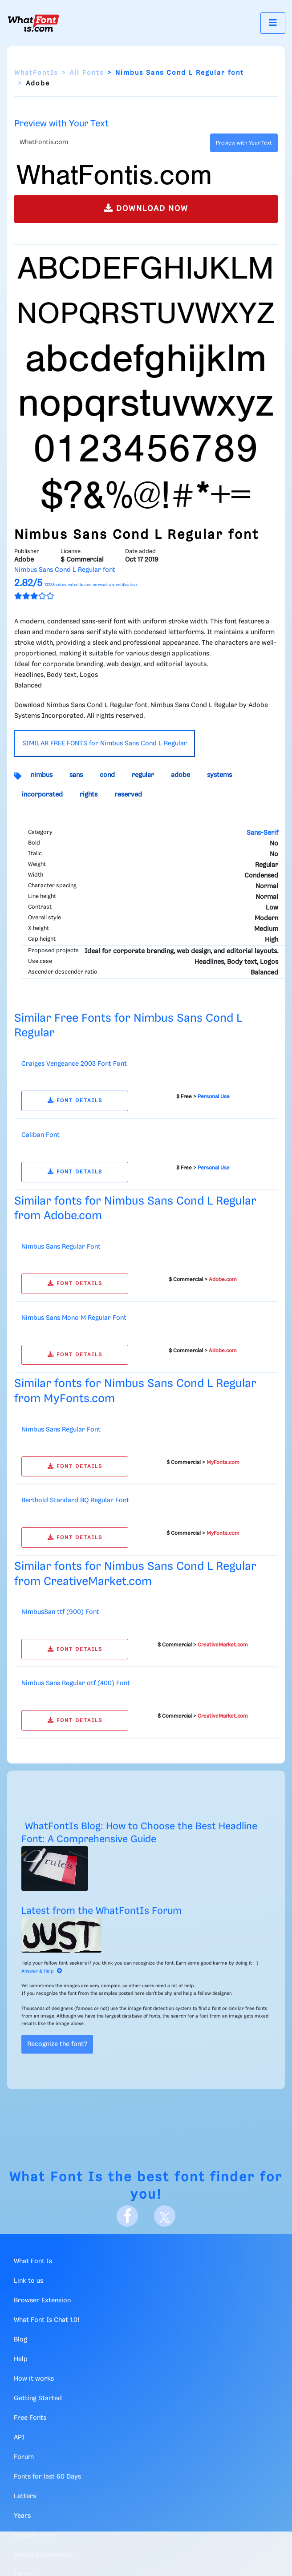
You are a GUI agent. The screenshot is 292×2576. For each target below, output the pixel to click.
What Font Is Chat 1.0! (46, 2320)
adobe (180, 775)
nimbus (42, 775)
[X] (164, 2216)
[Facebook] (127, 2216)
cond (107, 775)
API (19, 2437)
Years (22, 2515)
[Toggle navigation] (272, 22)
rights (88, 794)
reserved (128, 794)
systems (219, 775)
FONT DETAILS (75, 1101)
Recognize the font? (57, 2044)
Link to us (28, 2281)
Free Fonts (30, 2418)
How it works (34, 2378)
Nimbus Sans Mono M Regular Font (73, 1318)
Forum (24, 2457)
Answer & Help (41, 1971)
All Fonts (86, 73)
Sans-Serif (262, 833)
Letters (25, 2496)
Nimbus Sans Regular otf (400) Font (75, 1683)
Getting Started (38, 2398)
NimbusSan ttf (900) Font (60, 1612)
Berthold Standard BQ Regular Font (75, 1500)
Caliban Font (40, 1135)
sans (76, 775)
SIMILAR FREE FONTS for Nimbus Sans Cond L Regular (104, 743)
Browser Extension (42, 2300)
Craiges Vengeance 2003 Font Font (74, 1064)
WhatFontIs (36, 73)
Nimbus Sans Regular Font (61, 1246)
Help (21, 2359)
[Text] (110, 142)
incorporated (42, 794)
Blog (20, 2339)
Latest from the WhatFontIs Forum (101, 1911)
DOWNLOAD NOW (146, 208)
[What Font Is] (33, 23)
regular (143, 775)
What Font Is (56, 2177)
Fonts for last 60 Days (47, 2476)
